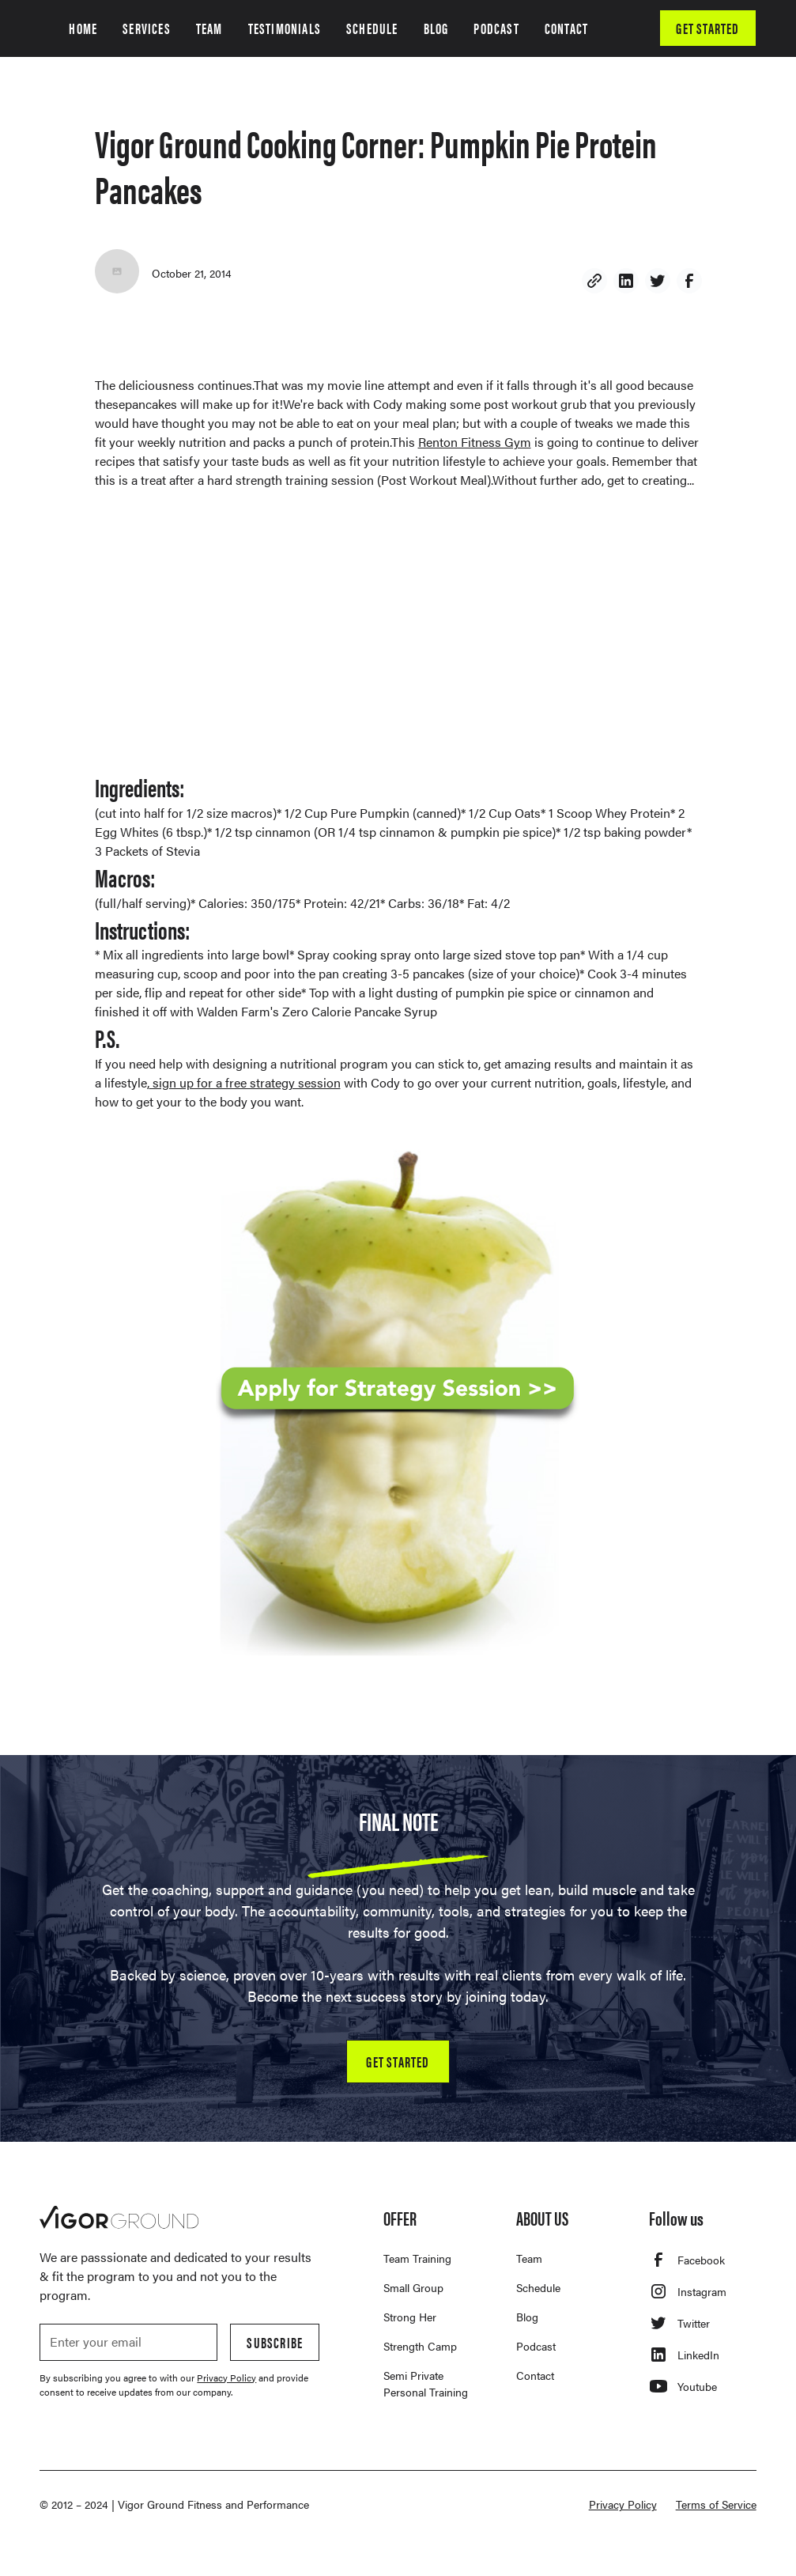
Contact (535, 2375)
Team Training (417, 2258)
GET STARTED (707, 28)
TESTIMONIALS (284, 28)
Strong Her (409, 2316)
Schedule (538, 2287)
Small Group (413, 2287)
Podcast (536, 2346)
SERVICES (147, 28)
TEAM (209, 28)
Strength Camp (420, 2346)
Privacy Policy (623, 2504)
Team (529, 2258)
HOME (83, 28)
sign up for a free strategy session (245, 1082)
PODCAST (496, 28)
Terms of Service (716, 2504)
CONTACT (566, 28)
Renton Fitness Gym (474, 442)
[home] (41, 27)
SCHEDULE (372, 28)
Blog (527, 2316)
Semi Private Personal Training (425, 2383)
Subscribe (275, 2342)
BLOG (436, 28)
